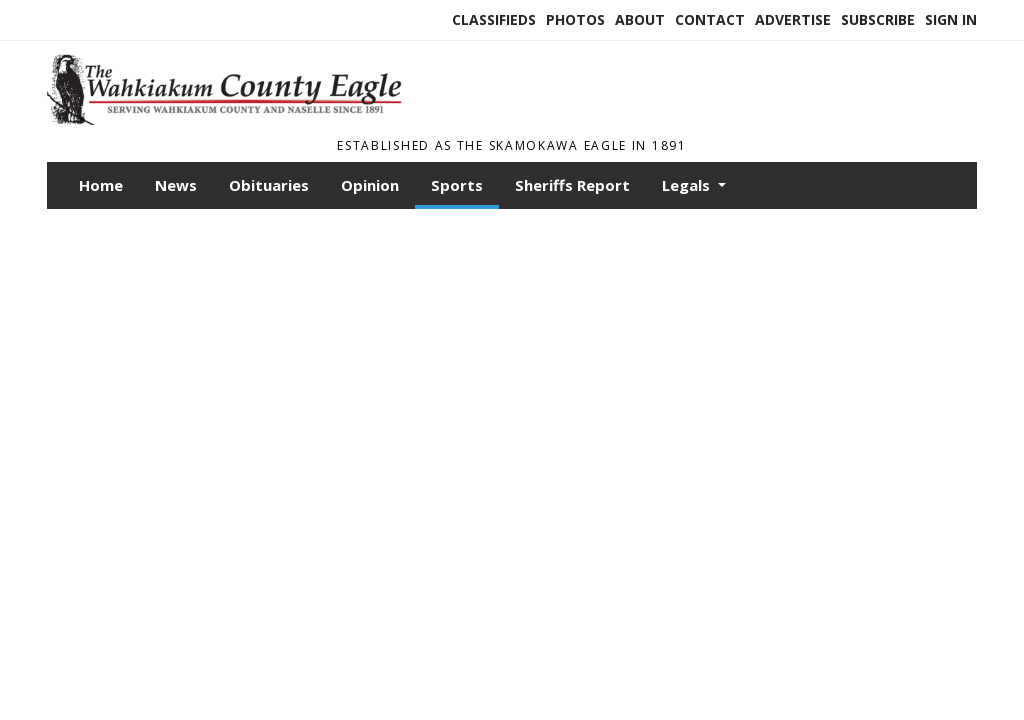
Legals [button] (688, 185)
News (176, 185)
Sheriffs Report (572, 185)
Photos (575, 19)
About (640, 19)
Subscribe (878, 19)
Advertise (793, 19)
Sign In (951, 19)
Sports (457, 185)
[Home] (232, 119)
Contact (710, 19)
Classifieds (494, 19)
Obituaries (269, 185)
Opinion (370, 185)
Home (101, 185)
